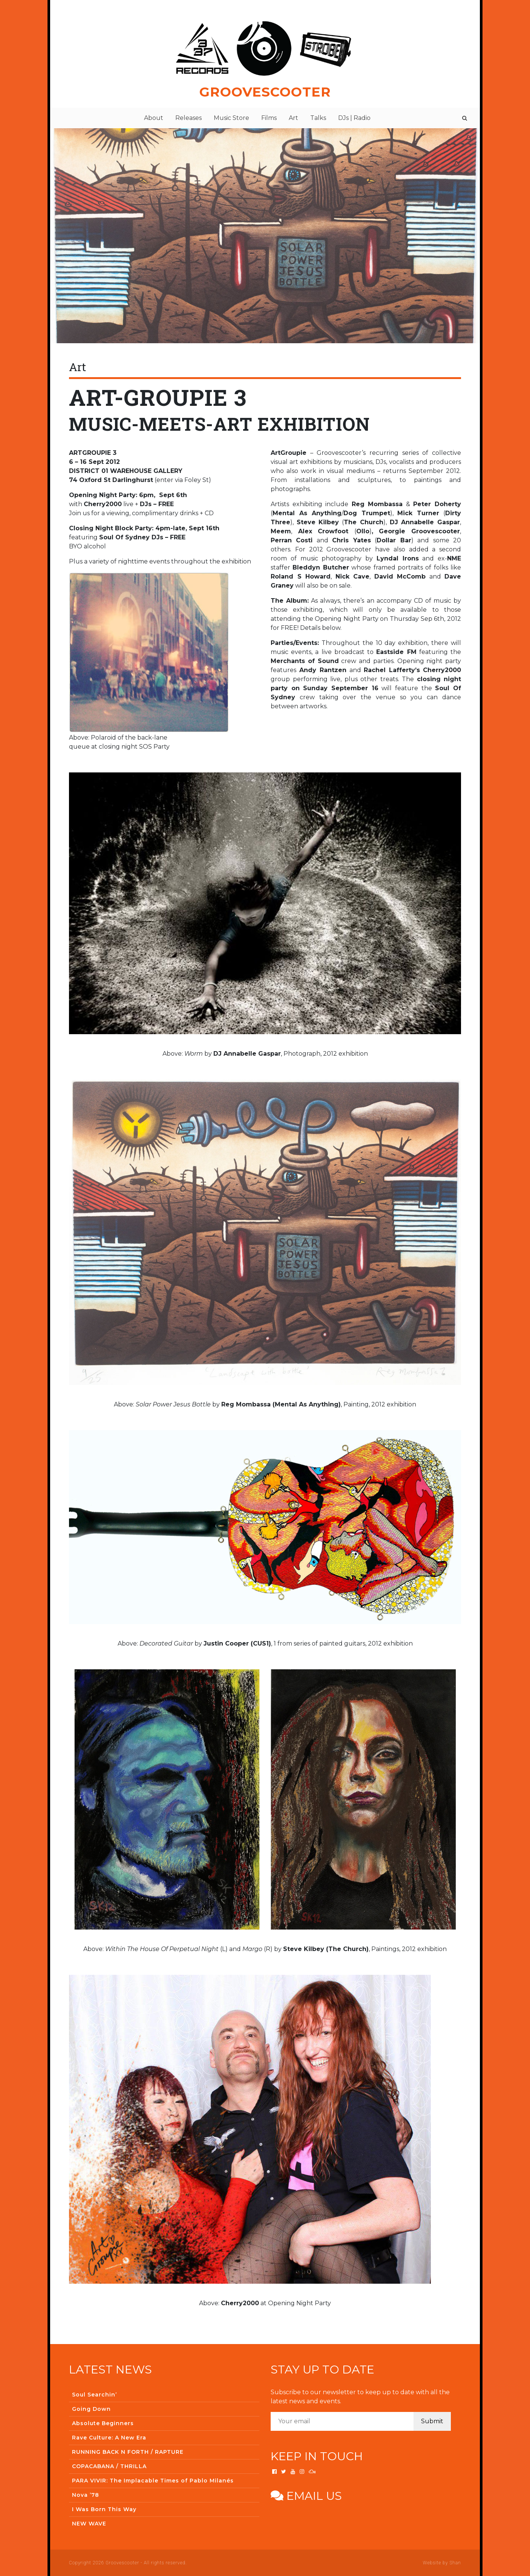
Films (269, 117)
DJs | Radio (354, 117)
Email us (306, 2496)
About (153, 117)
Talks (318, 117)
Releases (188, 117)
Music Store (231, 117)
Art (293, 117)
